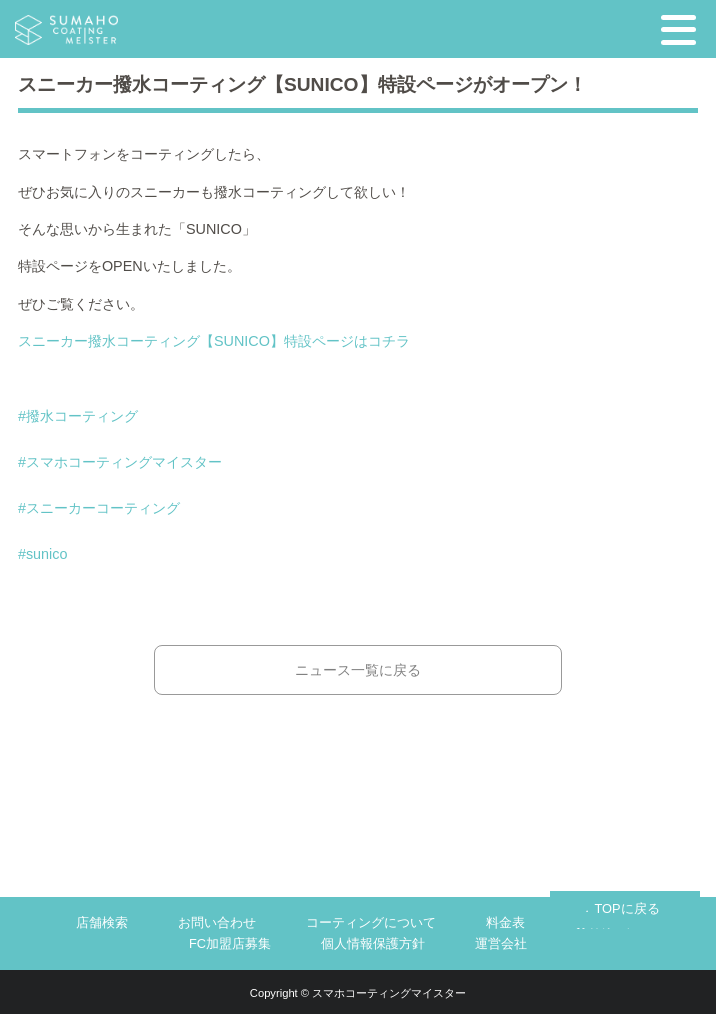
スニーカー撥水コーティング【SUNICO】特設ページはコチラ (214, 341)
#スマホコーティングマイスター (120, 462)
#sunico (43, 554)
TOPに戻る (626, 908)
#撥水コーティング (78, 416)
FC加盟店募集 (230, 943)
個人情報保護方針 (373, 943)
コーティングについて (371, 922)
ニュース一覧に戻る (358, 670)
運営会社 (501, 943)
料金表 (505, 922)
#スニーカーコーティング (99, 508)
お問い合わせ (217, 922)
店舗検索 (102, 922)
